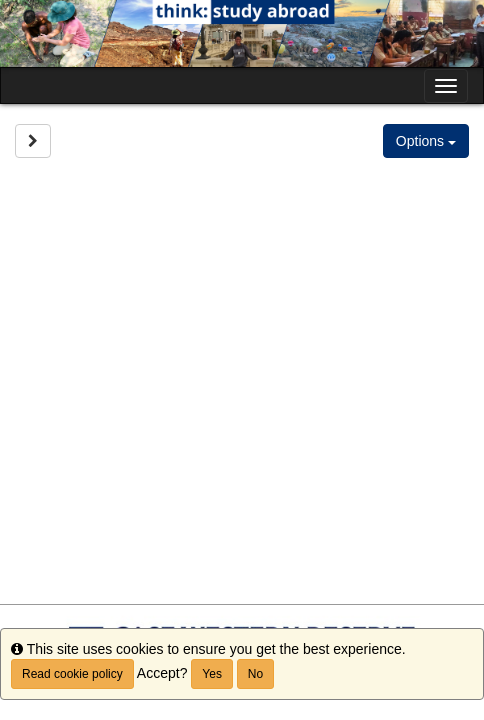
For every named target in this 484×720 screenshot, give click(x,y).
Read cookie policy (72, 674)
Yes (212, 674)
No (255, 674)
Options (426, 141)
